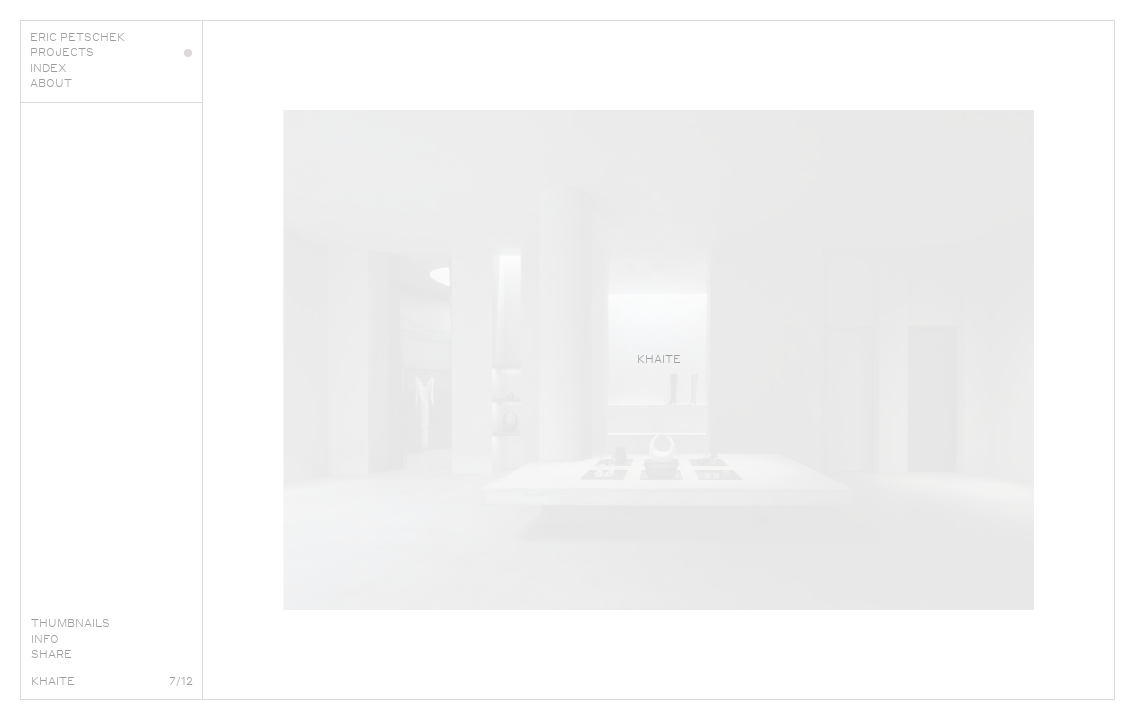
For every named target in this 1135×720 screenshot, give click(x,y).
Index (111, 68)
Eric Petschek (111, 37)
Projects (111, 52)
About (111, 83)
